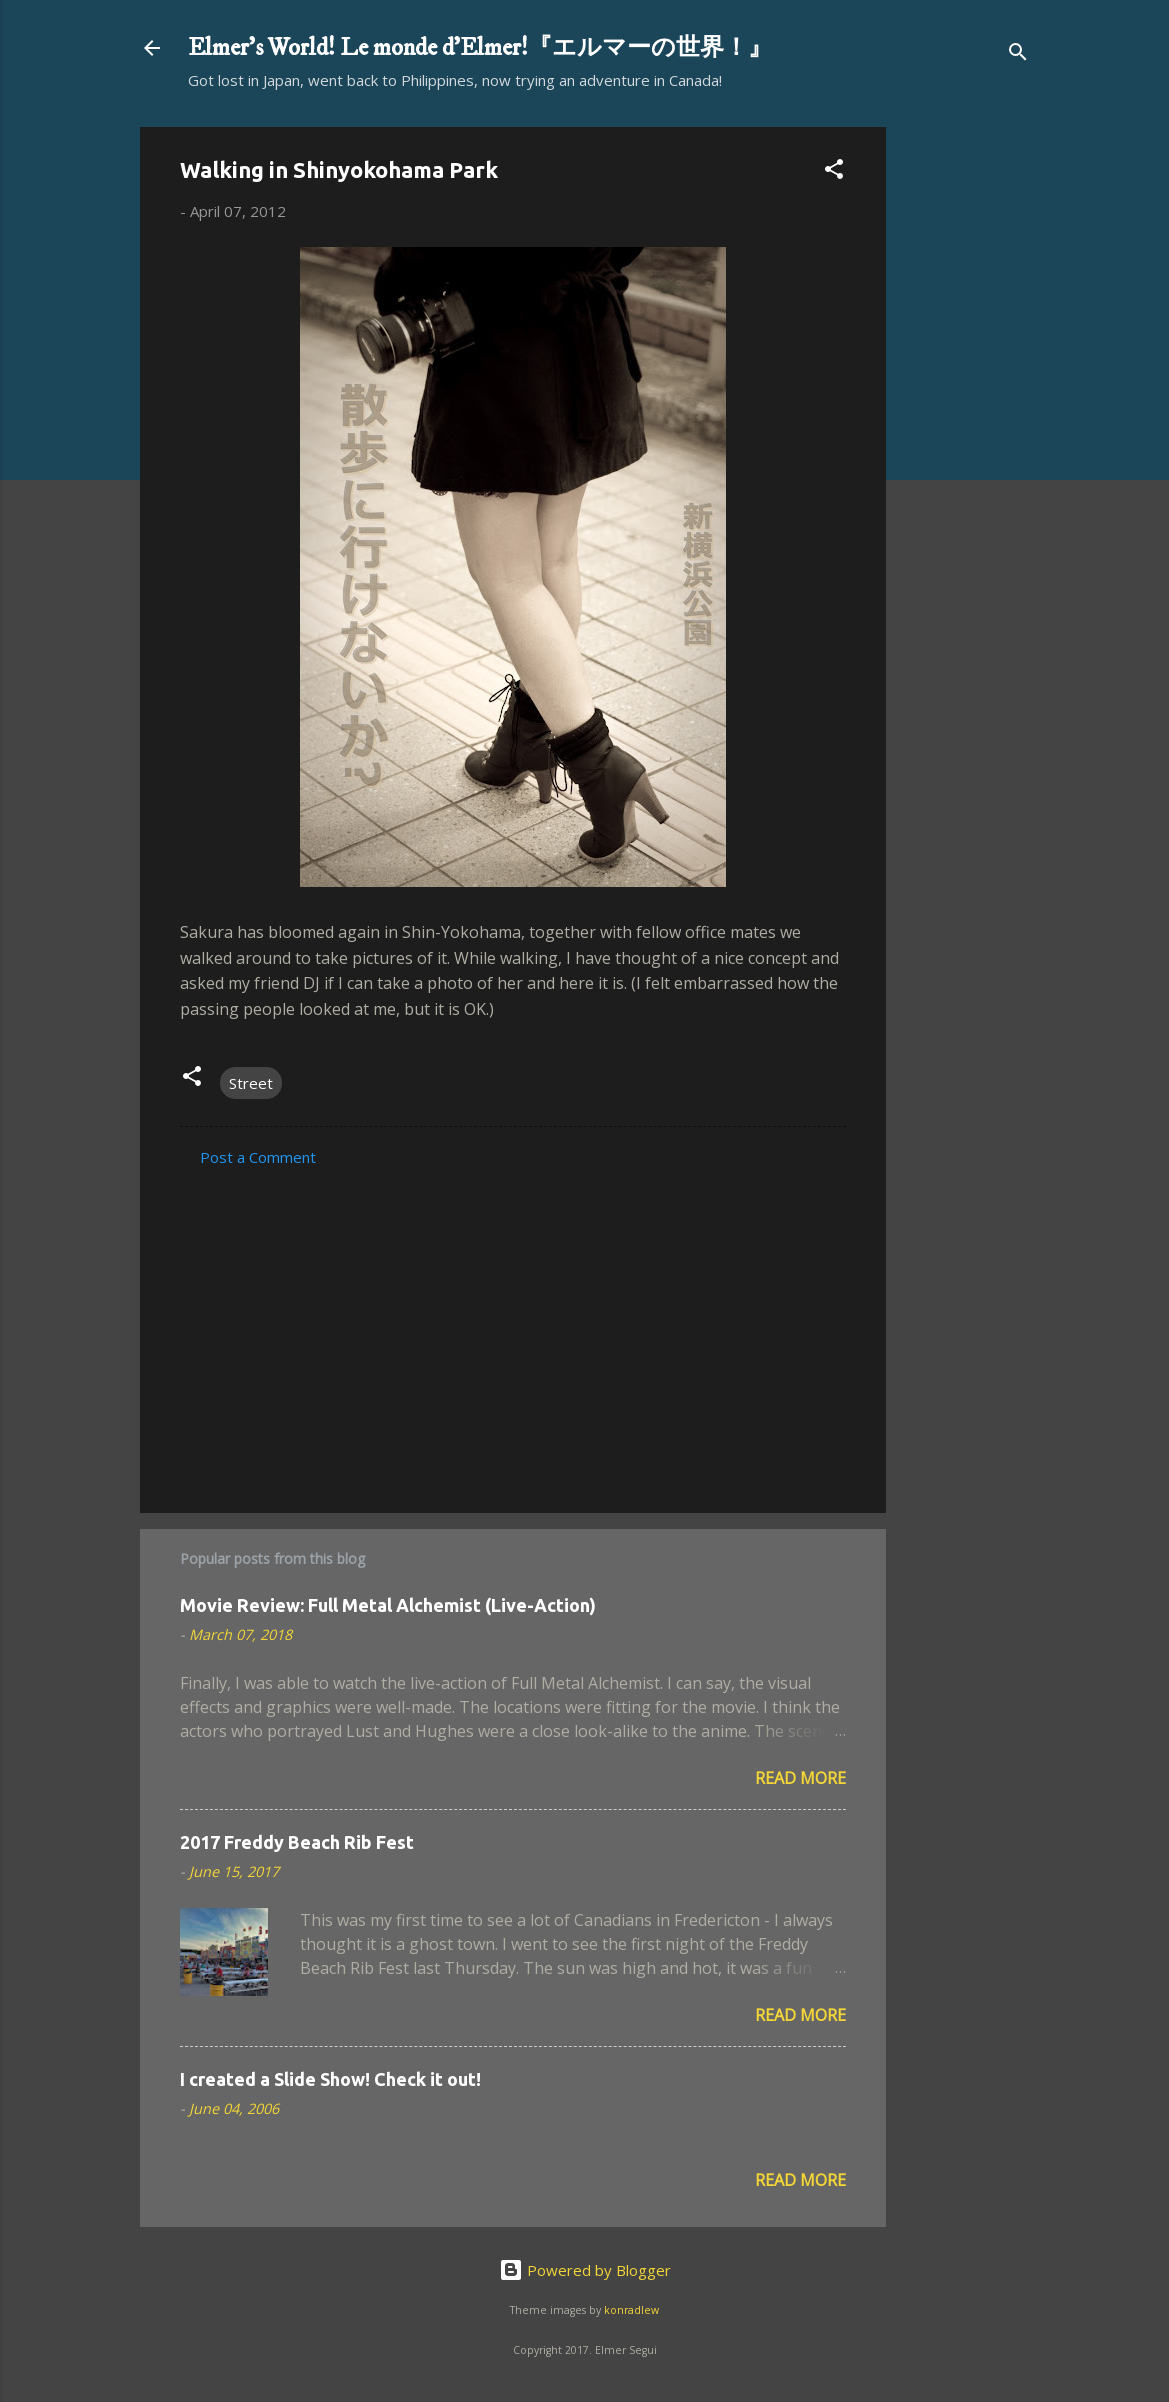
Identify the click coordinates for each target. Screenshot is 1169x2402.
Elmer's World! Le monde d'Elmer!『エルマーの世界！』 (480, 48)
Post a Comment (258, 1157)
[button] (834, 172)
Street (251, 1083)
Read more (800, 1778)
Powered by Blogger (585, 2270)
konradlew (631, 2310)
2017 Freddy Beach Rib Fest (297, 1842)
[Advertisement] (966, 427)
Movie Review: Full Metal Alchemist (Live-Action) (388, 1605)
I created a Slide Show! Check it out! (330, 2079)
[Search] (1018, 54)
